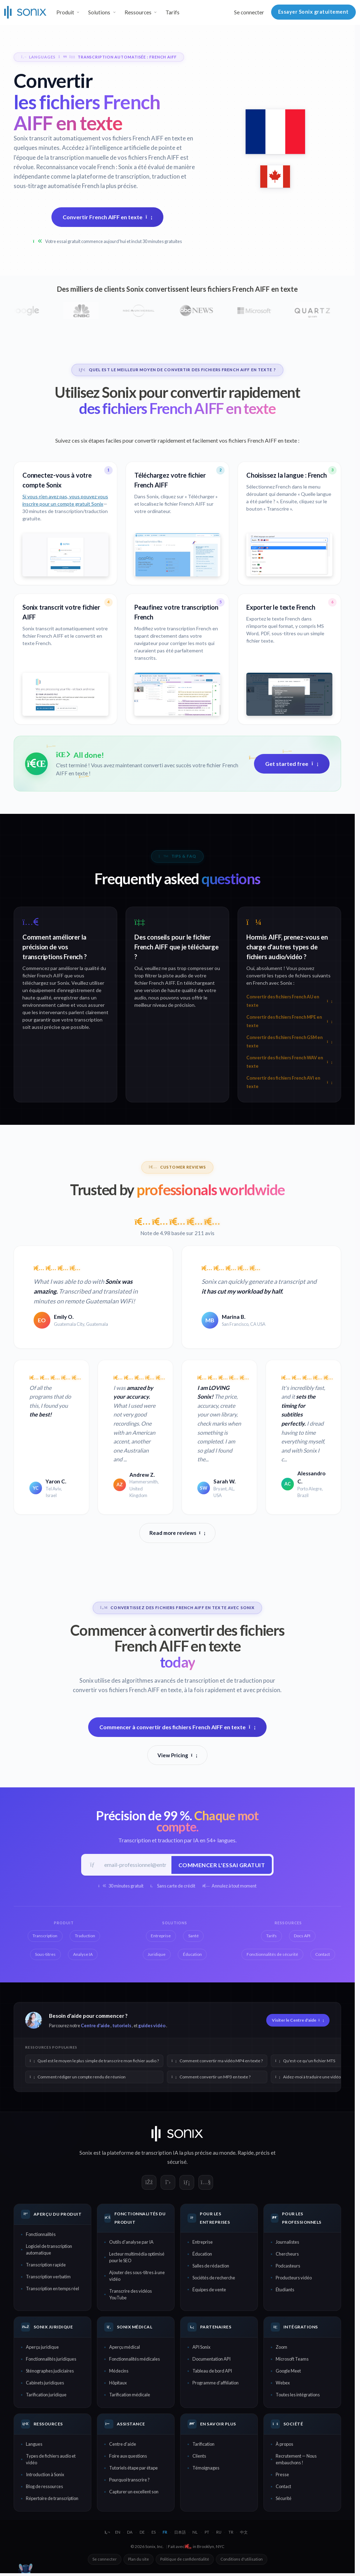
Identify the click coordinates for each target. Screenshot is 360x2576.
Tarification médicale (129, 2395)
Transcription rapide (46, 2266)
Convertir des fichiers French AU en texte (289, 1001)
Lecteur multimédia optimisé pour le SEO (136, 2258)
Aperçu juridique (42, 2348)
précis (263, 2154)
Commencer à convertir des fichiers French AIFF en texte (177, 1727)
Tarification (203, 2445)
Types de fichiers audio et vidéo (51, 2460)
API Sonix (201, 2348)
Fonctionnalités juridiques (51, 2360)
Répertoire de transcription (52, 2499)
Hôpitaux (118, 2384)
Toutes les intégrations (298, 2395)
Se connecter (249, 12)
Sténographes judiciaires (50, 2372)
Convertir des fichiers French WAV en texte (289, 1062)
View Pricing (177, 1755)
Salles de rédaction (210, 2267)
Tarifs (172, 12)
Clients (199, 2457)
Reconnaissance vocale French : (76, 167)
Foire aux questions (128, 2457)
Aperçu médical (124, 2348)
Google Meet (288, 2372)
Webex (283, 2384)
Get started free (291, 763)
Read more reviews (177, 1533)
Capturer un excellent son (133, 2492)
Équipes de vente (209, 2290)
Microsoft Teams (292, 2360)
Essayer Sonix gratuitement (313, 12)
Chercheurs (287, 2255)
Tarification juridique (46, 2395)
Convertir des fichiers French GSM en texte (289, 1041)
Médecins (118, 2372)
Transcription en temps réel (52, 2289)
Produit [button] (65, 12)
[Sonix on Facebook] (149, 2183)
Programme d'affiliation (215, 2384)
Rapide (246, 2154)
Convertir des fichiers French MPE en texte (289, 1021)
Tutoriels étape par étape (133, 2469)
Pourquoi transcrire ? (129, 2481)
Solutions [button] (99, 12)
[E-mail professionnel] (135, 1865)
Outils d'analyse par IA (131, 2243)
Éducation (202, 2255)
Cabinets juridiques (45, 2384)
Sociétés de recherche (213, 2278)
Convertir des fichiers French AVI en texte (289, 1082)
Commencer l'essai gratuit (221, 1865)
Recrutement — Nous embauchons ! (296, 2460)
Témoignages (205, 2469)
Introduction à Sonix (45, 2475)
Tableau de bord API (212, 2372)
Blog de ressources (44, 2487)
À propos (284, 2445)
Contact (283, 2487)
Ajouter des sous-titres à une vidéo (137, 2277)
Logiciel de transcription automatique (49, 2250)
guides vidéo (151, 2027)
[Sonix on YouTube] (205, 2183)
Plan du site (138, 2560)
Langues (34, 2445)
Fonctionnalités (41, 2235)
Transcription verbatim (48, 2277)
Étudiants (285, 2290)
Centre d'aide (95, 2027)
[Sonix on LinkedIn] (186, 2183)
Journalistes (287, 2243)
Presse (282, 2475)
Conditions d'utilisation (241, 2560)
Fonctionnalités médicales (134, 2360)
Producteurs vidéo (294, 2278)
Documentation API (211, 2360)
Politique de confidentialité (184, 2560)
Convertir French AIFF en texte (108, 217)
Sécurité (283, 2499)
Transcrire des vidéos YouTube (130, 2295)
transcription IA (159, 2154)
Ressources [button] (138, 12)
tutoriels (121, 2027)
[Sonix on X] (168, 2183)
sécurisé (176, 2163)
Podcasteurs (288, 2267)
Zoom (281, 2348)
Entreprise (202, 2243)
